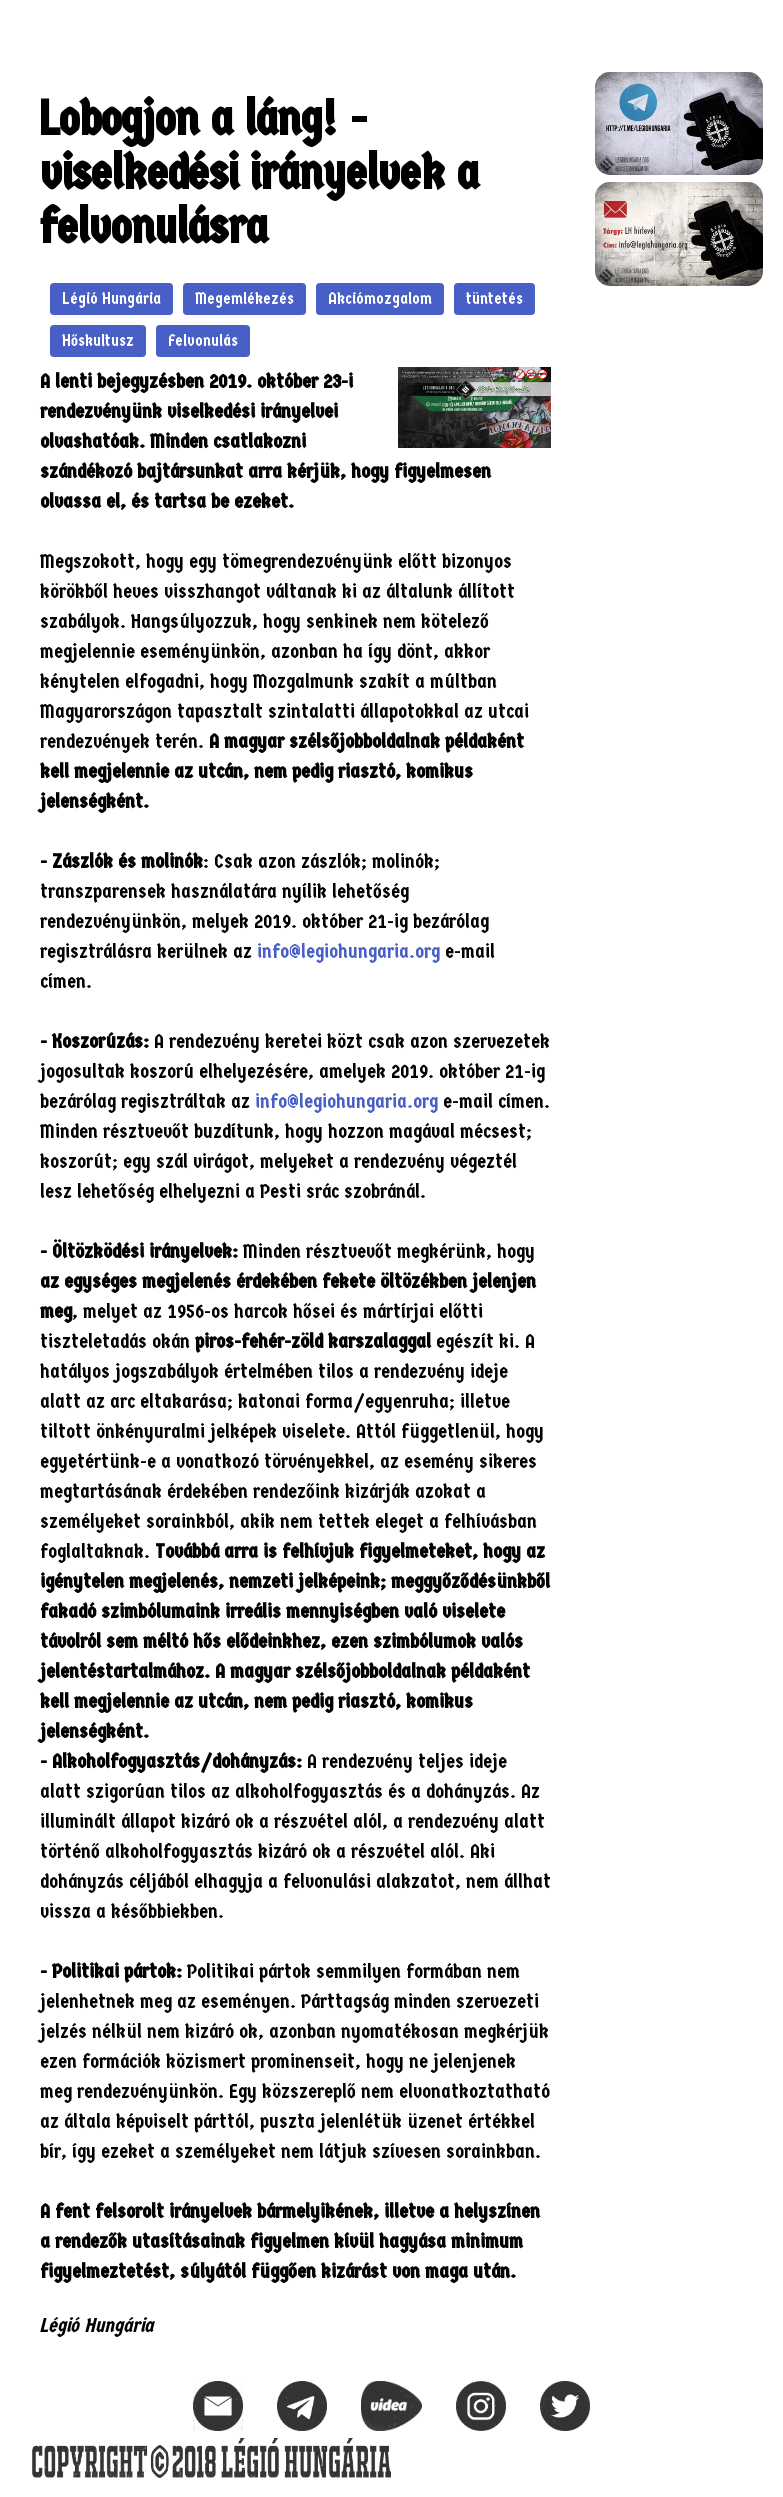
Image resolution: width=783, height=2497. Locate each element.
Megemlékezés (244, 298)
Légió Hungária (111, 298)
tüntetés (494, 298)
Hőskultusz (98, 340)
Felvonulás (203, 340)
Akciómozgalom (380, 298)
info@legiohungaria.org (348, 951)
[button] (747, 26)
